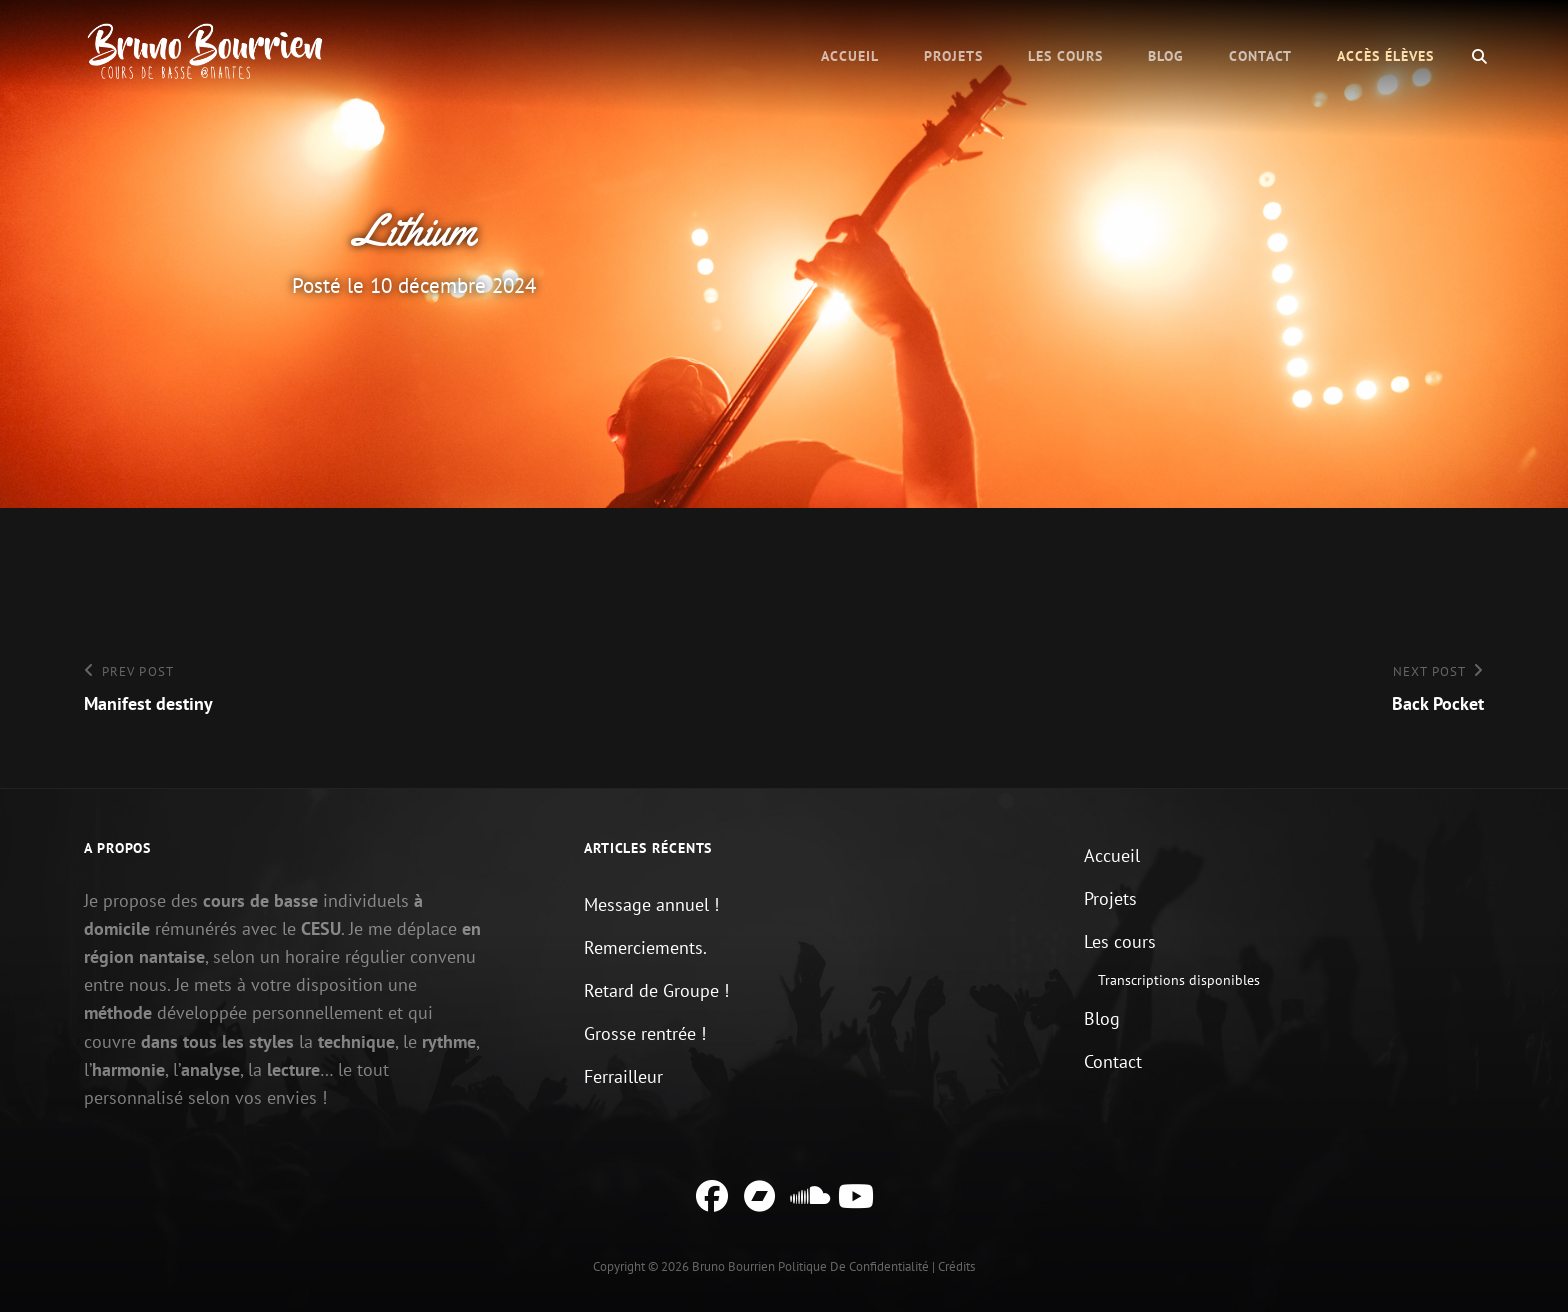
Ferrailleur (623, 1076)
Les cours (1065, 56)
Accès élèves (1385, 56)
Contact (1260, 56)
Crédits (956, 1266)
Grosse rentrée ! (645, 1033)
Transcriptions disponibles (1179, 980)
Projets (953, 56)
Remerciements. (645, 947)
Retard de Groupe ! (656, 990)
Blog (1166, 56)
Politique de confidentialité (853, 1266)
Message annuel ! (651, 904)
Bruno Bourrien (733, 1266)
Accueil (850, 56)
